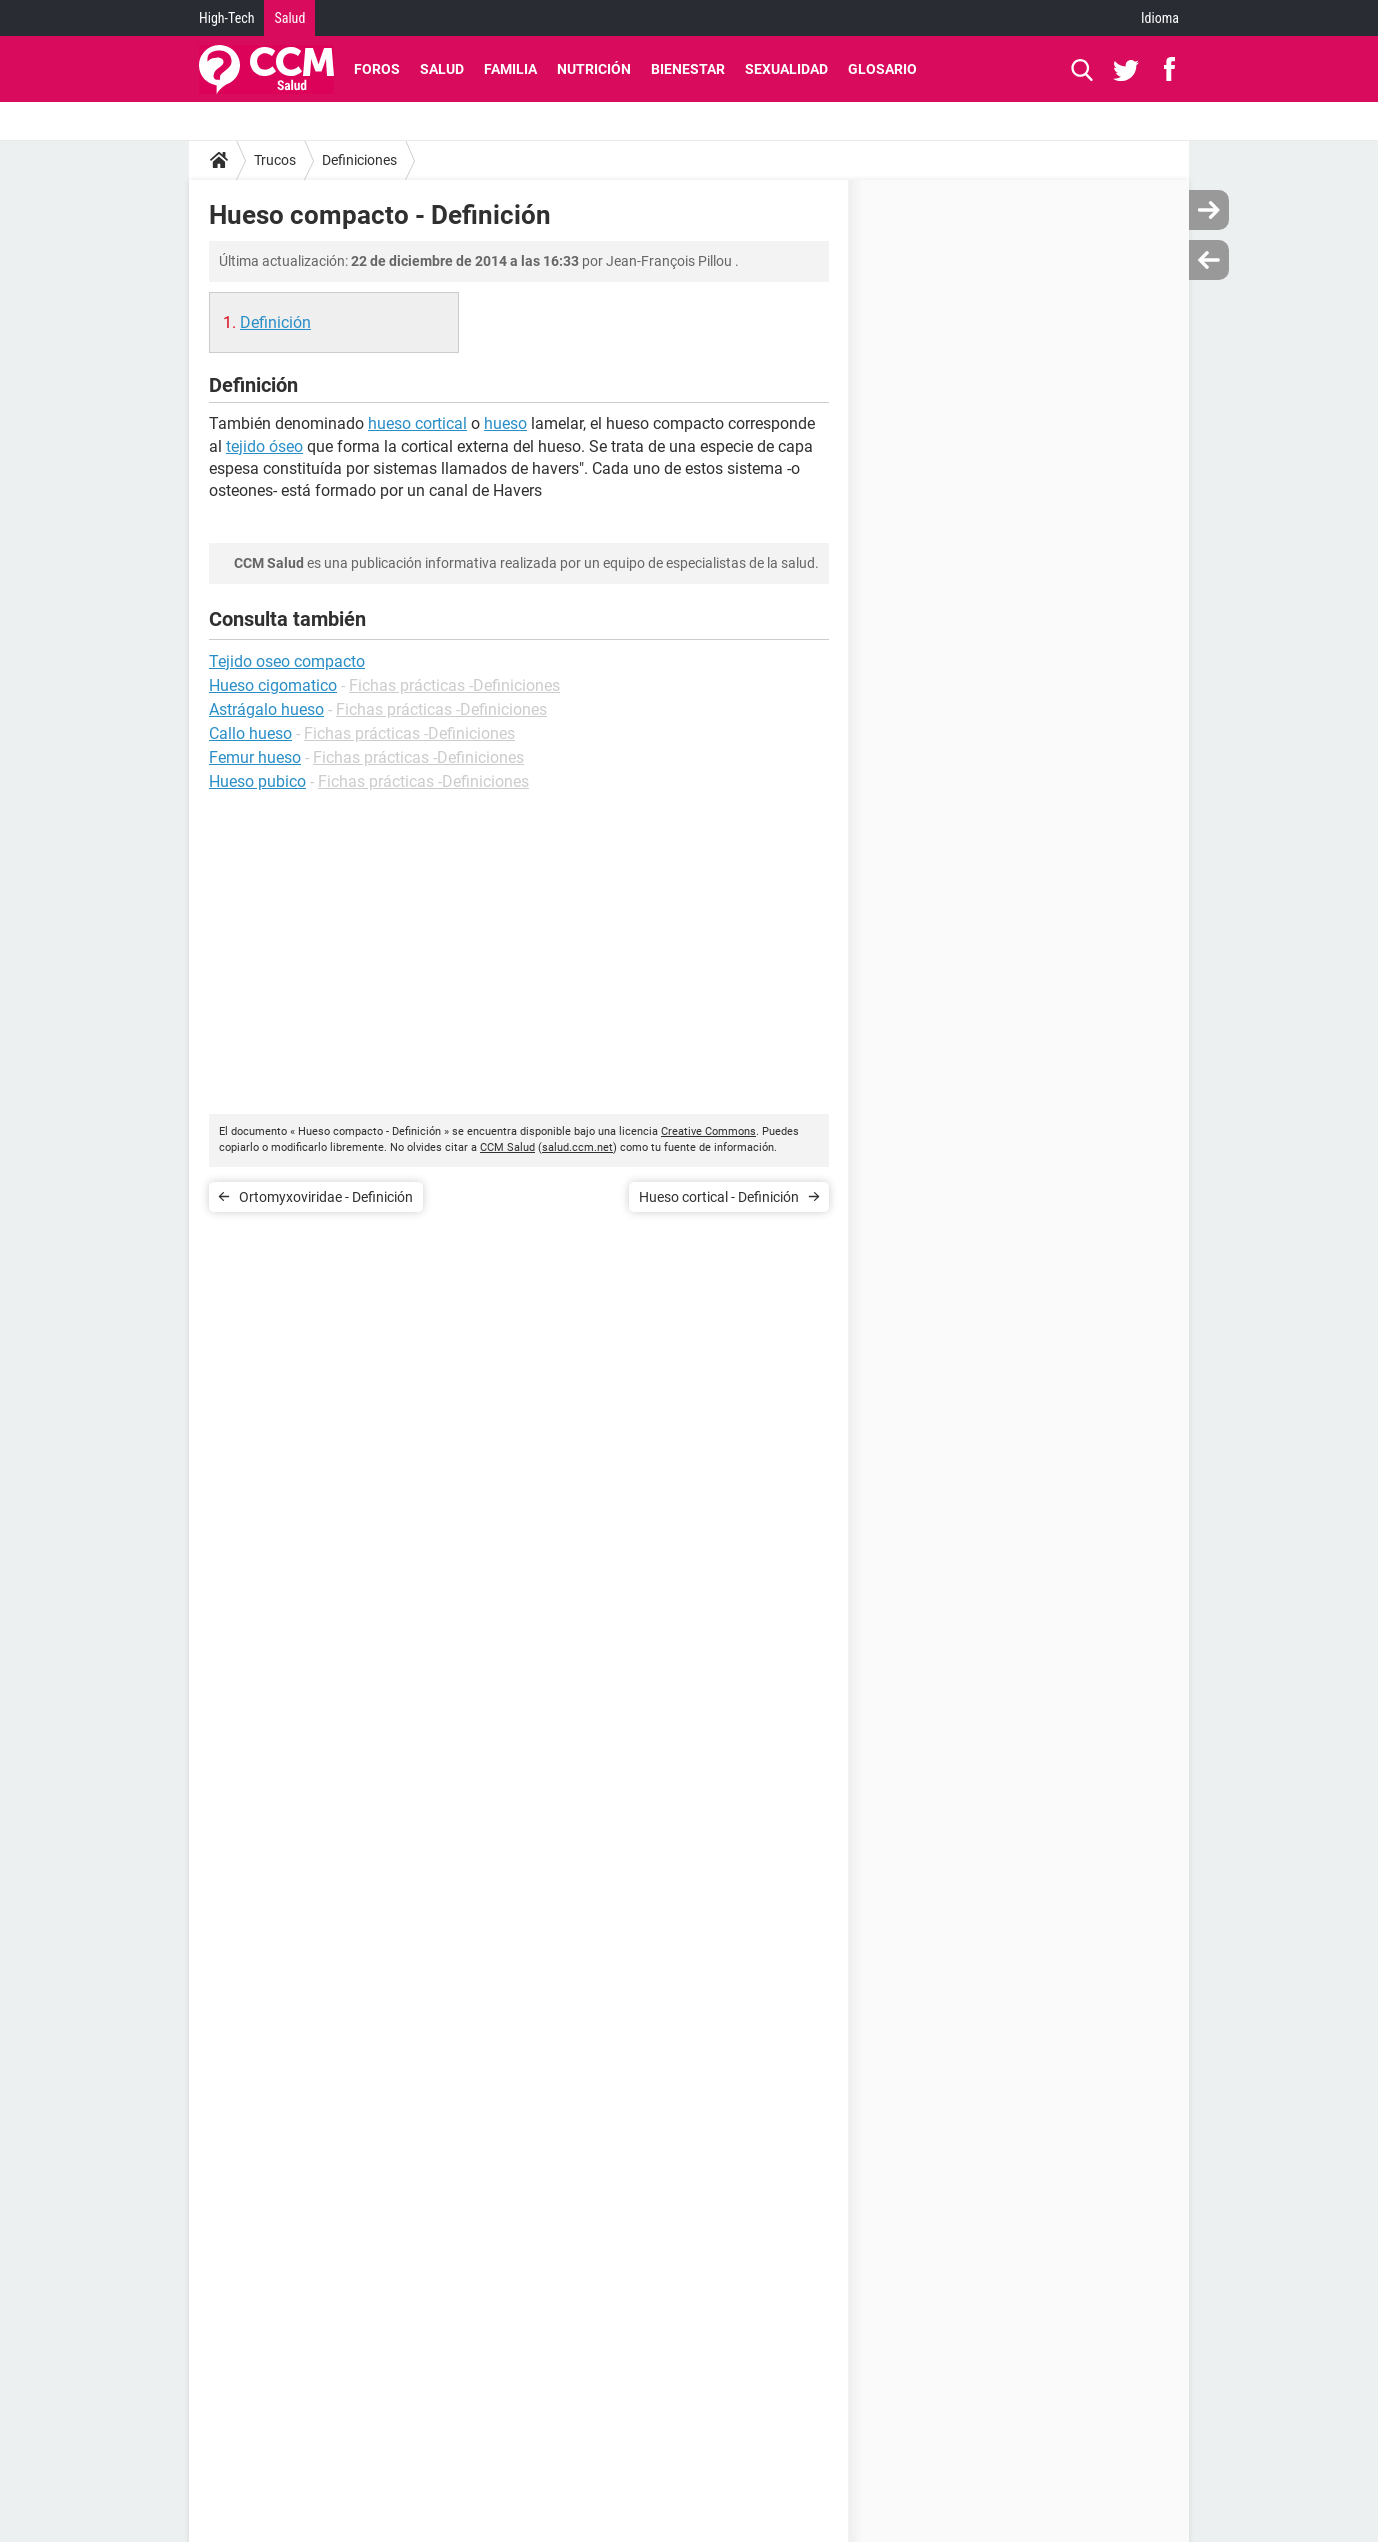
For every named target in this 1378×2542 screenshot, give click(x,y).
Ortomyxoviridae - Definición (326, 1197)
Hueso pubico (257, 781)
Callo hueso (250, 733)
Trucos (275, 160)
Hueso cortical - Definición (719, 1197)
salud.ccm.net (577, 1147)
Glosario (882, 69)
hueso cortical (417, 423)
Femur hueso (255, 757)
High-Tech (226, 18)
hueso (505, 423)
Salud (289, 18)
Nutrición (594, 69)
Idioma (1160, 18)
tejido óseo (264, 446)
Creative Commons (708, 1131)
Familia (510, 69)
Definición (275, 322)
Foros (377, 69)
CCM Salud (507, 1147)
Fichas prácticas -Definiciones (454, 685)
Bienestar (688, 69)
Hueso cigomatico (273, 685)
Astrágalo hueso (266, 709)
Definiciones (359, 160)
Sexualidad (786, 69)
